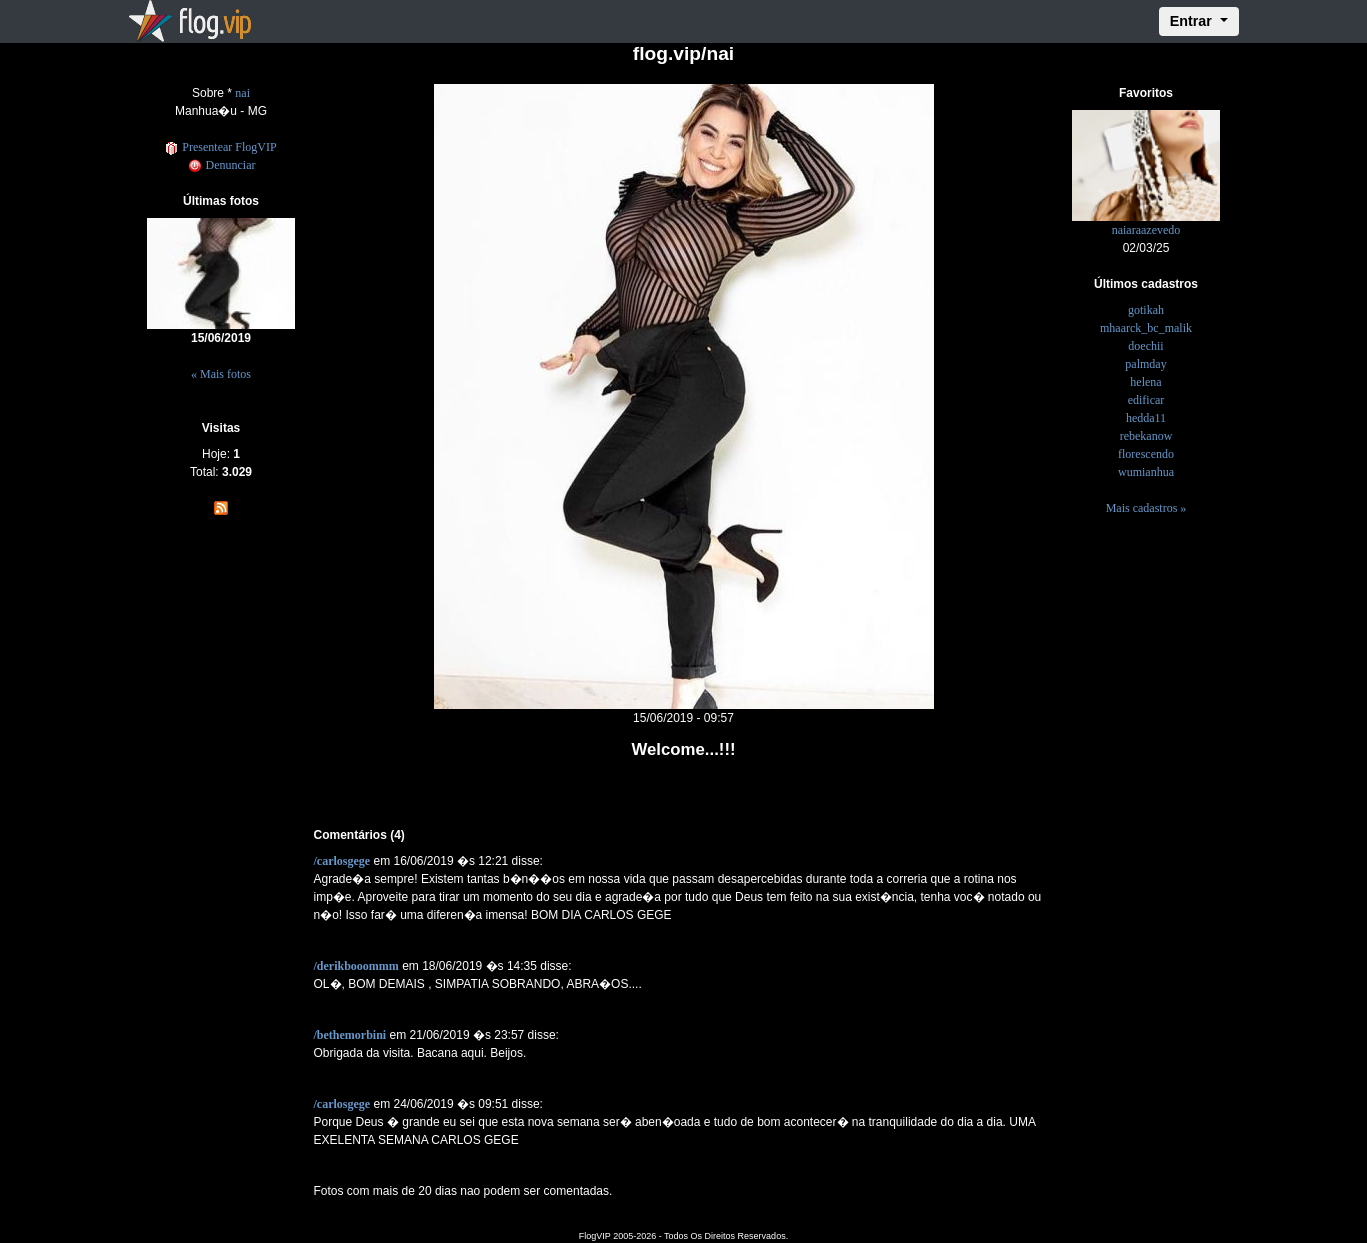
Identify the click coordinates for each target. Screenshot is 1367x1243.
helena (1145, 382)
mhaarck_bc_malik (1146, 328)
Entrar (1193, 21)
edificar (1146, 400)
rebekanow (1146, 436)
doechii (1145, 346)
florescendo (1146, 454)
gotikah (1146, 310)
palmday (1145, 364)
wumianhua (1146, 472)
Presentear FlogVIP (220, 147)
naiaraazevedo (1146, 230)
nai (242, 93)
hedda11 (1146, 418)
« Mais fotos (221, 374)
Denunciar (221, 165)
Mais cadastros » (1146, 508)
